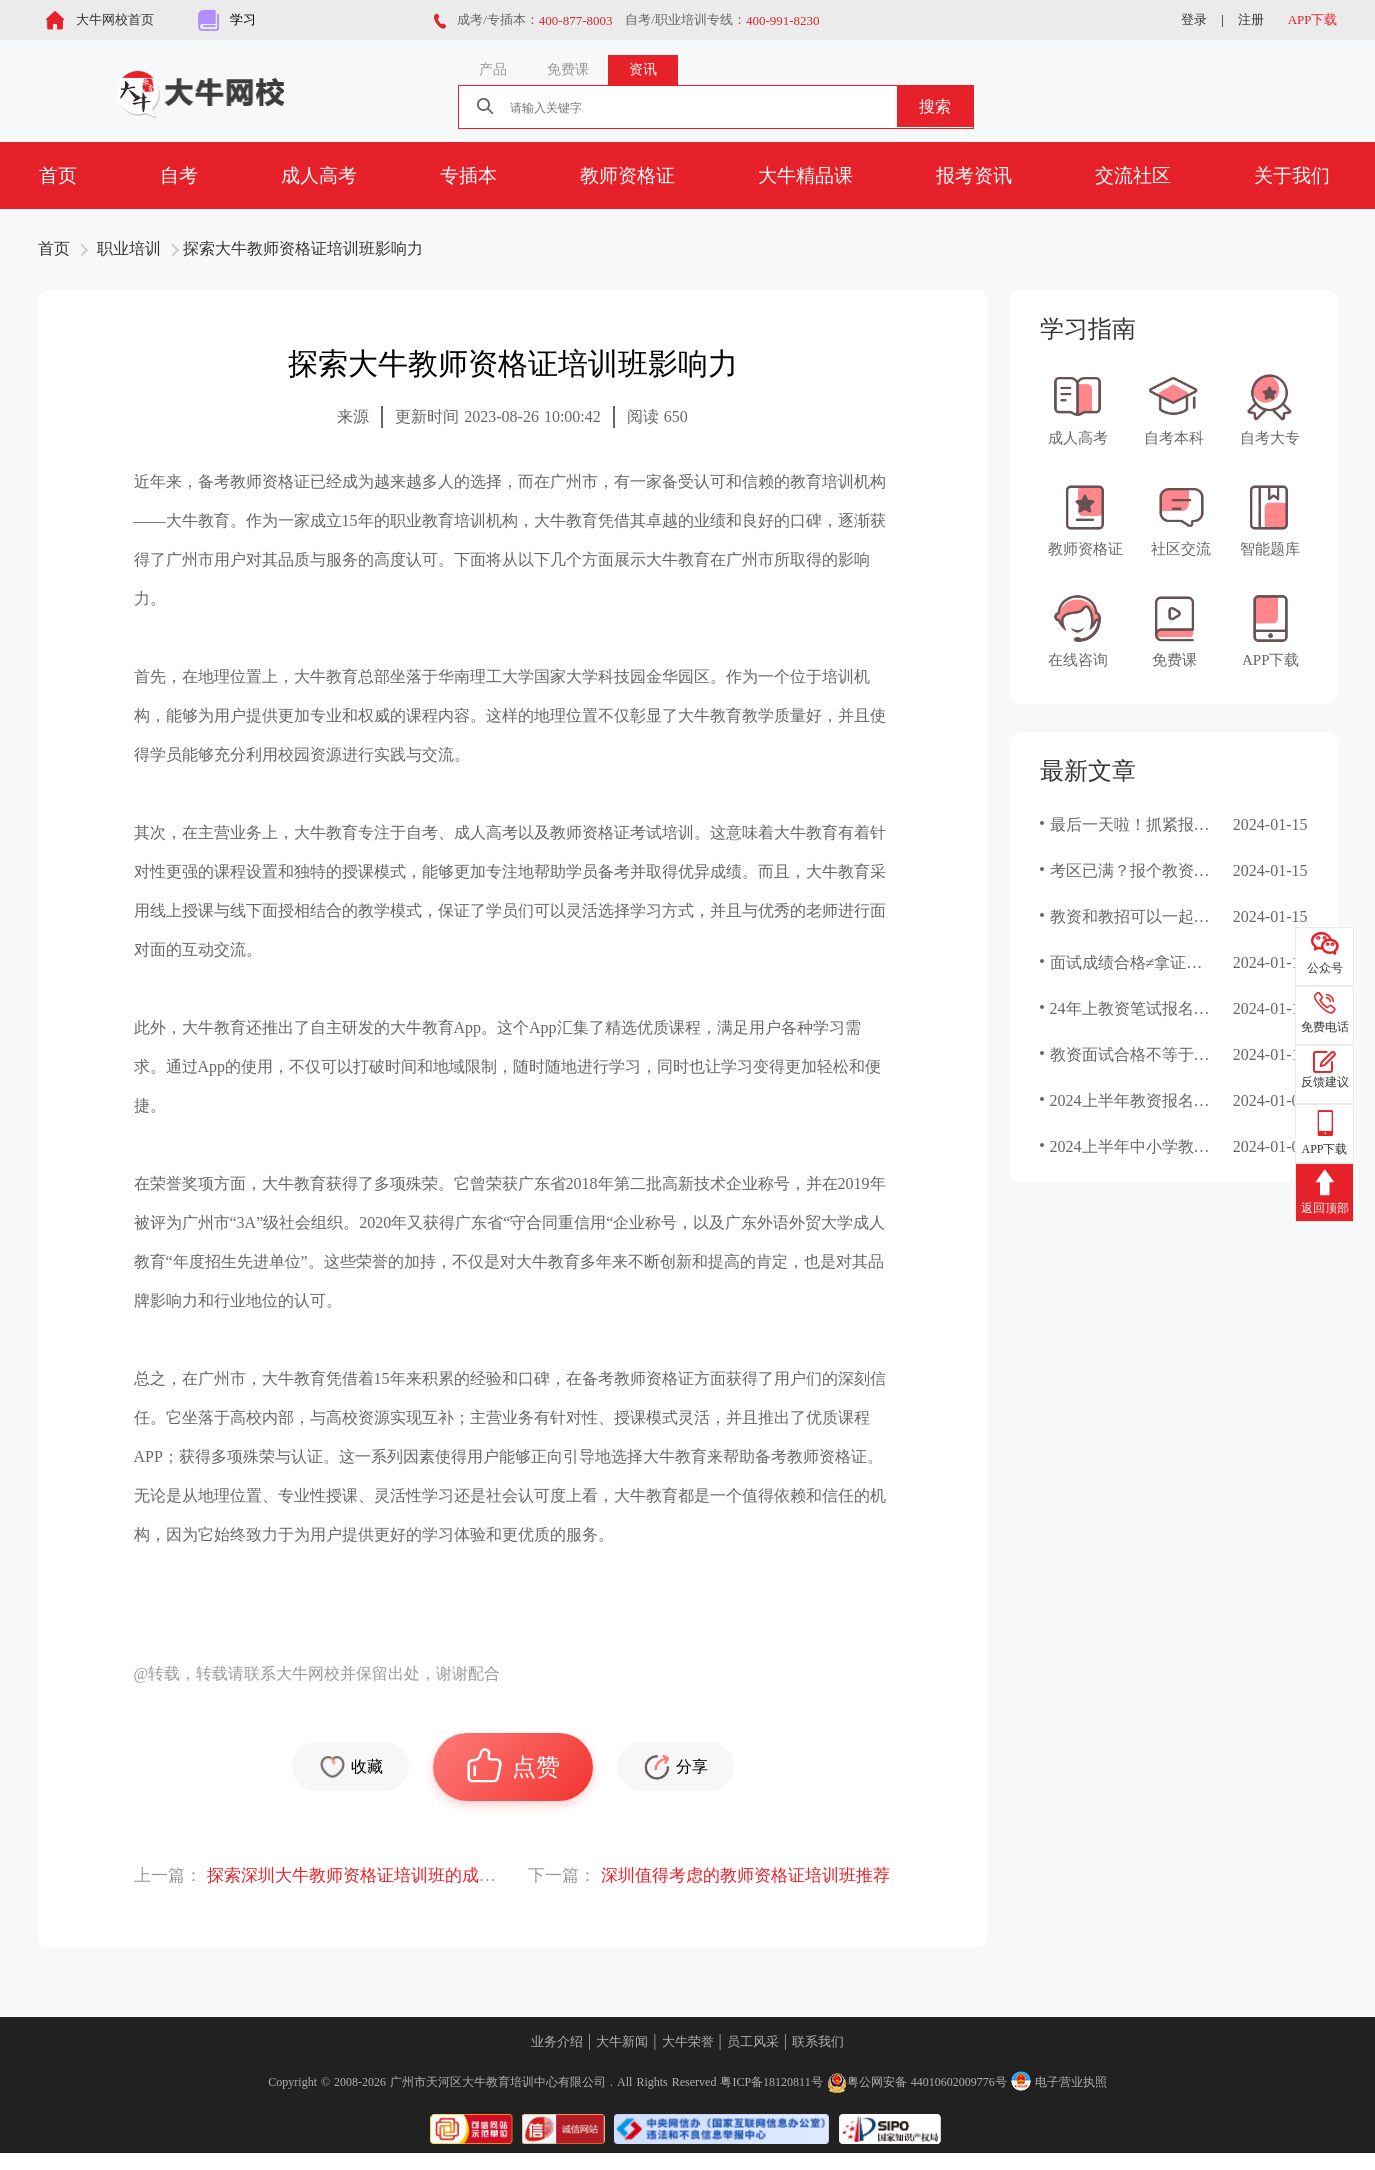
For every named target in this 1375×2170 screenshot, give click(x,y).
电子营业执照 (1059, 2082)
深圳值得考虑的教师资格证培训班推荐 (745, 1875)
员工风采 (753, 2041)
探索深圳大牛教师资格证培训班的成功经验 (368, 1875)
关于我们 (1292, 175)
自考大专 (1270, 409)
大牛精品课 (805, 175)
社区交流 (1181, 520)
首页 (58, 175)
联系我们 (818, 2041)
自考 (179, 175)
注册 (1251, 19)
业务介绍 (557, 2041)
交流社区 (1133, 175)
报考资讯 (974, 175)
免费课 (1174, 631)
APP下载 (1313, 19)
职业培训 (129, 248)
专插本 (468, 175)
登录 (1194, 19)
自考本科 (1174, 409)
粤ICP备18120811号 (771, 2082)
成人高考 (319, 175)
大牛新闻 (622, 2041)
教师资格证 (627, 175)
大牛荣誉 (688, 2041)
